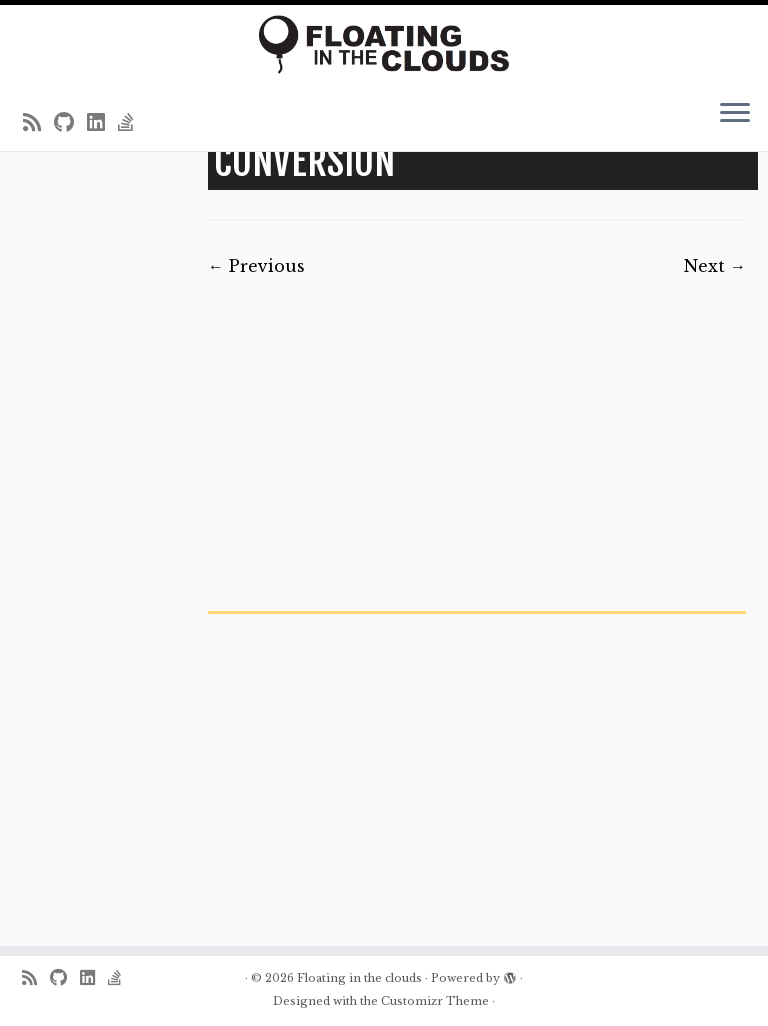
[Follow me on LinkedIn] (102, 123)
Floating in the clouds (359, 978)
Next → (715, 266)
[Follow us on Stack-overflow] (132, 123)
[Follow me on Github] (70, 123)
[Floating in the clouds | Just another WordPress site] (384, 44)
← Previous (256, 266)
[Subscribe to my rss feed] (38, 123)
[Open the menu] (735, 115)
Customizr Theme (435, 1001)
